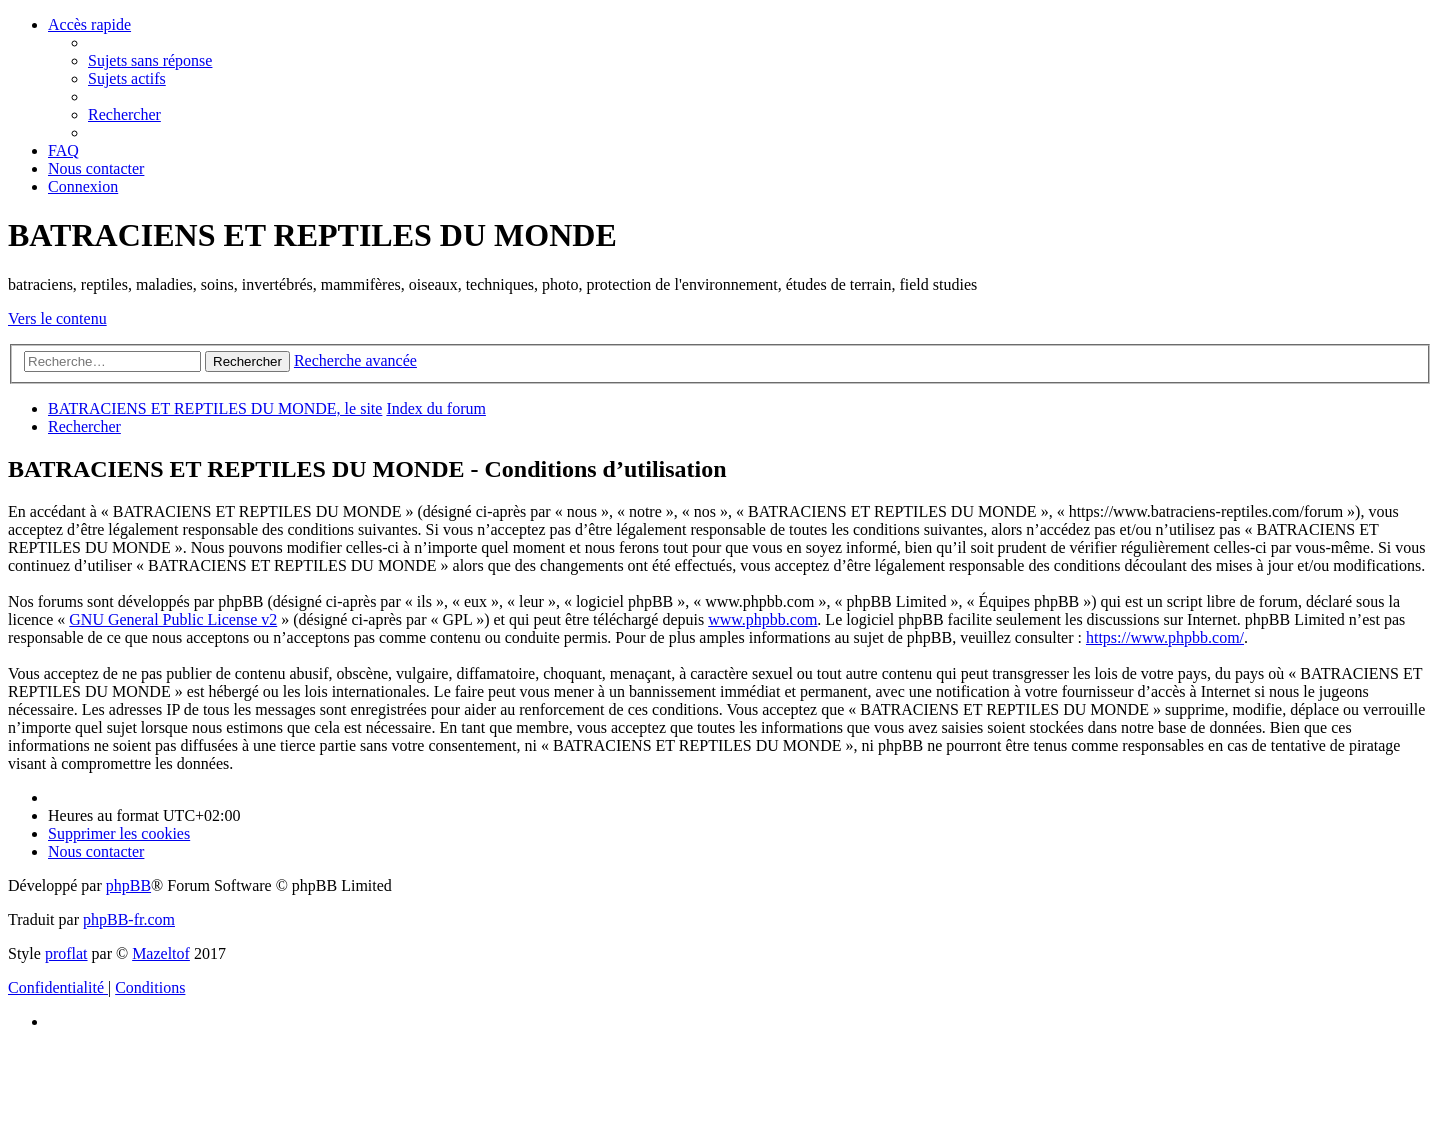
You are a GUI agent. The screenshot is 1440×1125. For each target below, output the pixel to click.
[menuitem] (150, 60)
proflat (66, 953)
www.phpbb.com (762, 619)
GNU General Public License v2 (173, 619)
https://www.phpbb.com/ (1165, 637)
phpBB (128, 885)
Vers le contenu (57, 318)
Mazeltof (161, 953)
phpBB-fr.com (129, 919)
